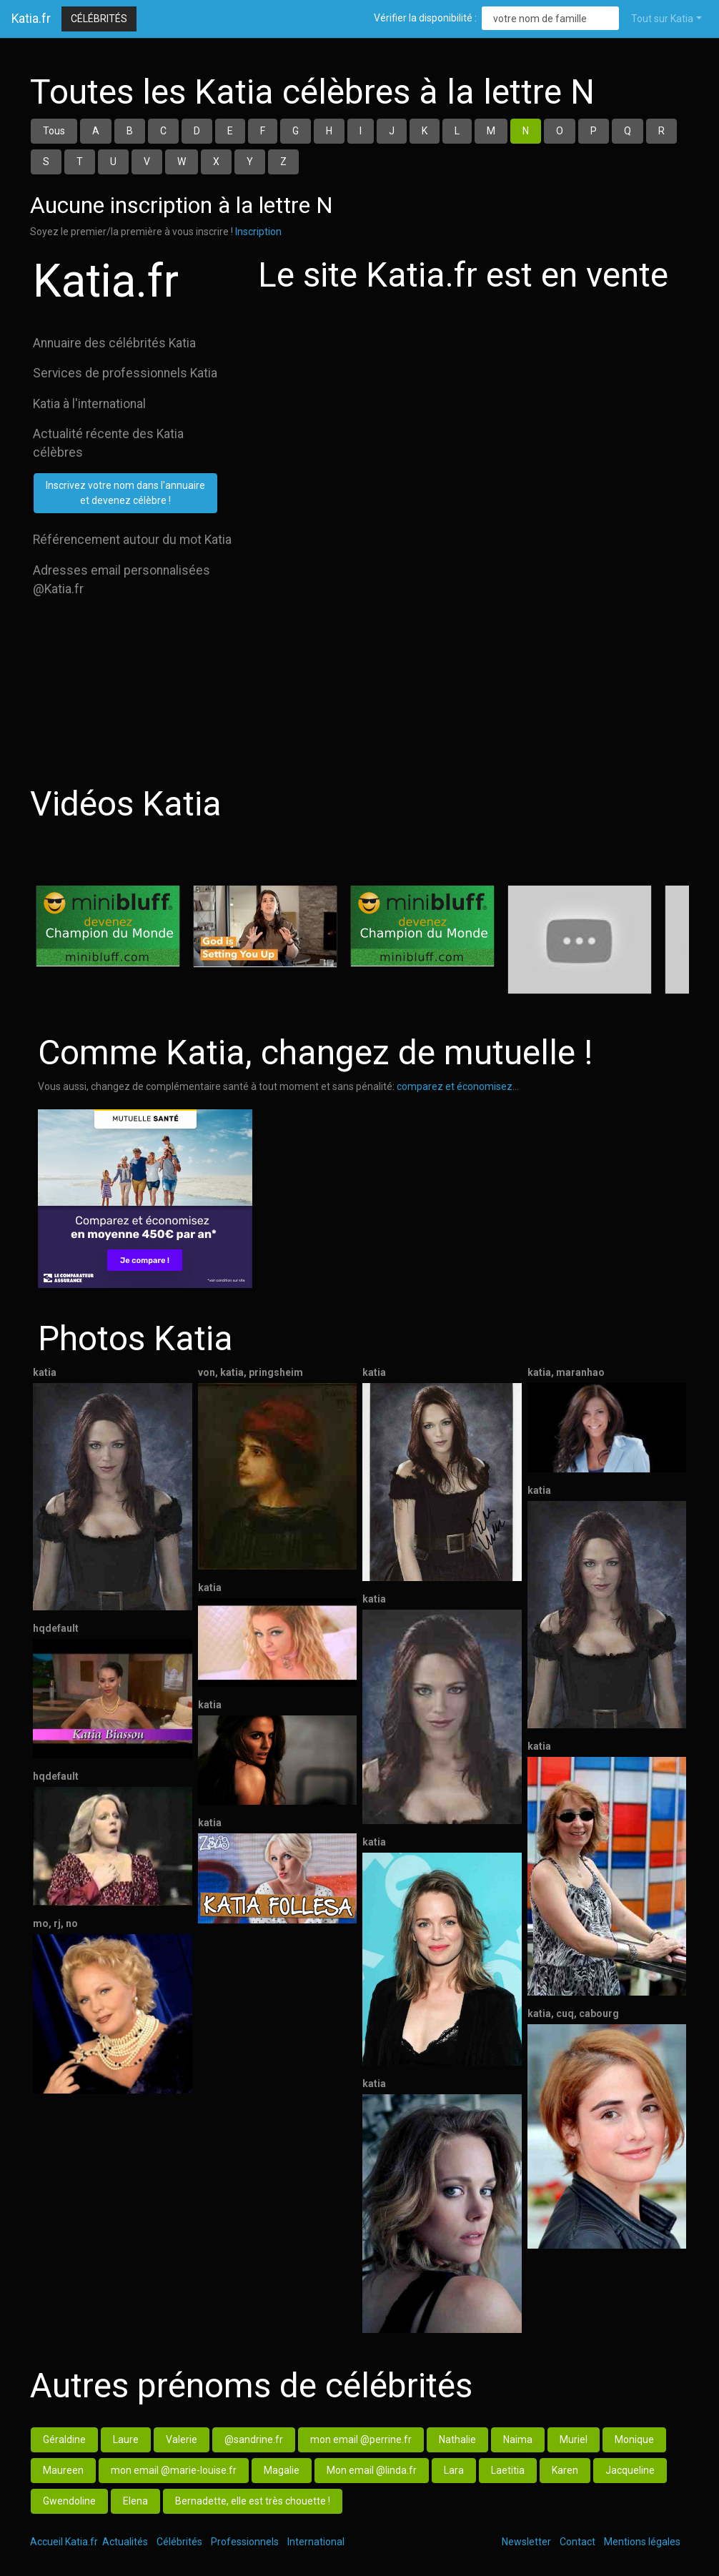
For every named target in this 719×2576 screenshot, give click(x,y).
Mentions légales (642, 2541)
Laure (126, 2439)
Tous (54, 131)
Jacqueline (630, 2470)
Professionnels (245, 2541)
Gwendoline (69, 2501)
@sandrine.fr (253, 2439)
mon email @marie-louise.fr (174, 2470)
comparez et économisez (454, 1086)
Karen (565, 2470)
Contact (577, 2541)
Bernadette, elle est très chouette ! (252, 2501)
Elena (135, 2501)
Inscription (258, 231)
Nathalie (457, 2439)
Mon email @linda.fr (372, 2470)
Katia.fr (31, 18)
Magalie (281, 2470)
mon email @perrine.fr (361, 2439)
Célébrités (99, 18)
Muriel (573, 2439)
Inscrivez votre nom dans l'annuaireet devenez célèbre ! (125, 493)
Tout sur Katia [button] (662, 18)
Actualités (125, 2541)
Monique (634, 2439)
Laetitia (508, 2470)
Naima (517, 2439)
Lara (454, 2470)
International (315, 2541)
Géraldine (64, 2439)
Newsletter (526, 2541)
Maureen (63, 2470)
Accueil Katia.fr (64, 2541)
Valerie (181, 2439)
